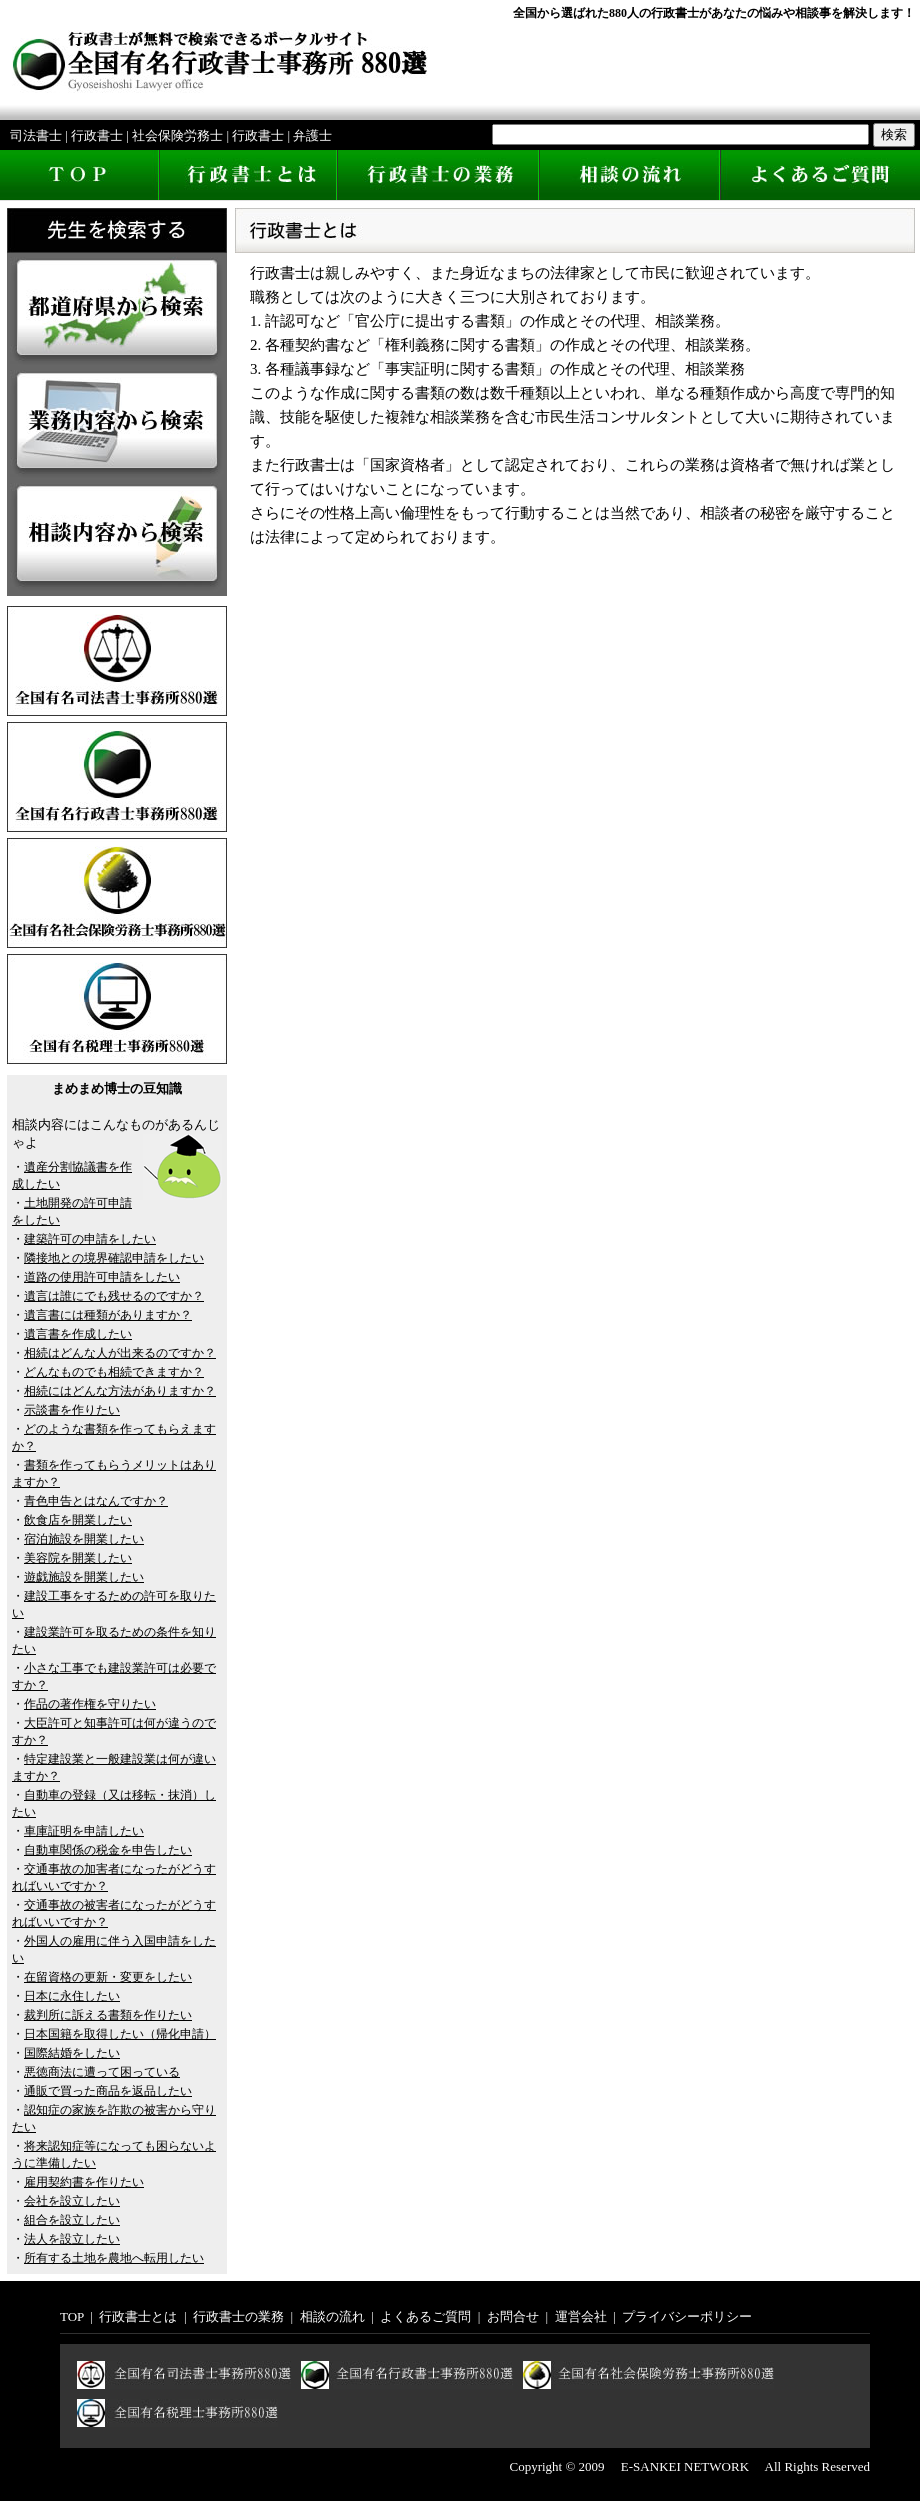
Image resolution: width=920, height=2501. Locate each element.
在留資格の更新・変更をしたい (108, 1977)
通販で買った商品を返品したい (108, 2091)
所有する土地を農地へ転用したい (114, 2258)
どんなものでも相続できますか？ (114, 1372)
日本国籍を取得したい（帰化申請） (120, 2034)
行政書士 (97, 135)
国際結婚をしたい (72, 2053)
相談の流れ (332, 2316)
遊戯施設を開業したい (84, 1577)
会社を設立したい (72, 2201)
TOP (72, 2316)
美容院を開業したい (78, 1558)
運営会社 (581, 2316)
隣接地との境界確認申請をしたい (114, 1258)
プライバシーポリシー (687, 2316)
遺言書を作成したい (78, 1334)
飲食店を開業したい (78, 1520)
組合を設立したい (72, 2220)
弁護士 (312, 135)
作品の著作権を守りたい (90, 1704)
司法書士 (36, 135)
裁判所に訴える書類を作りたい (108, 2015)
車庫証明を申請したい (84, 1831)
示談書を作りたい (72, 1410)
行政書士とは (138, 2316)
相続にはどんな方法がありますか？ (120, 1391)
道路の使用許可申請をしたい (102, 1277)
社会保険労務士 (177, 135)
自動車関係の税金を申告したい (108, 1850)
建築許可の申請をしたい (90, 1239)
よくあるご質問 (425, 2316)
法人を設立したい (72, 2239)
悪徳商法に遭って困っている (102, 2072)
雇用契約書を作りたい (84, 2182)
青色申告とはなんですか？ (96, 1501)
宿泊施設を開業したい (84, 1539)
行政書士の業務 (238, 2316)
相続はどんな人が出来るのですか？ (120, 1353)
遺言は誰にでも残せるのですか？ (114, 1296)
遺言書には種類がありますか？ (108, 1315)
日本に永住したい (72, 1996)
